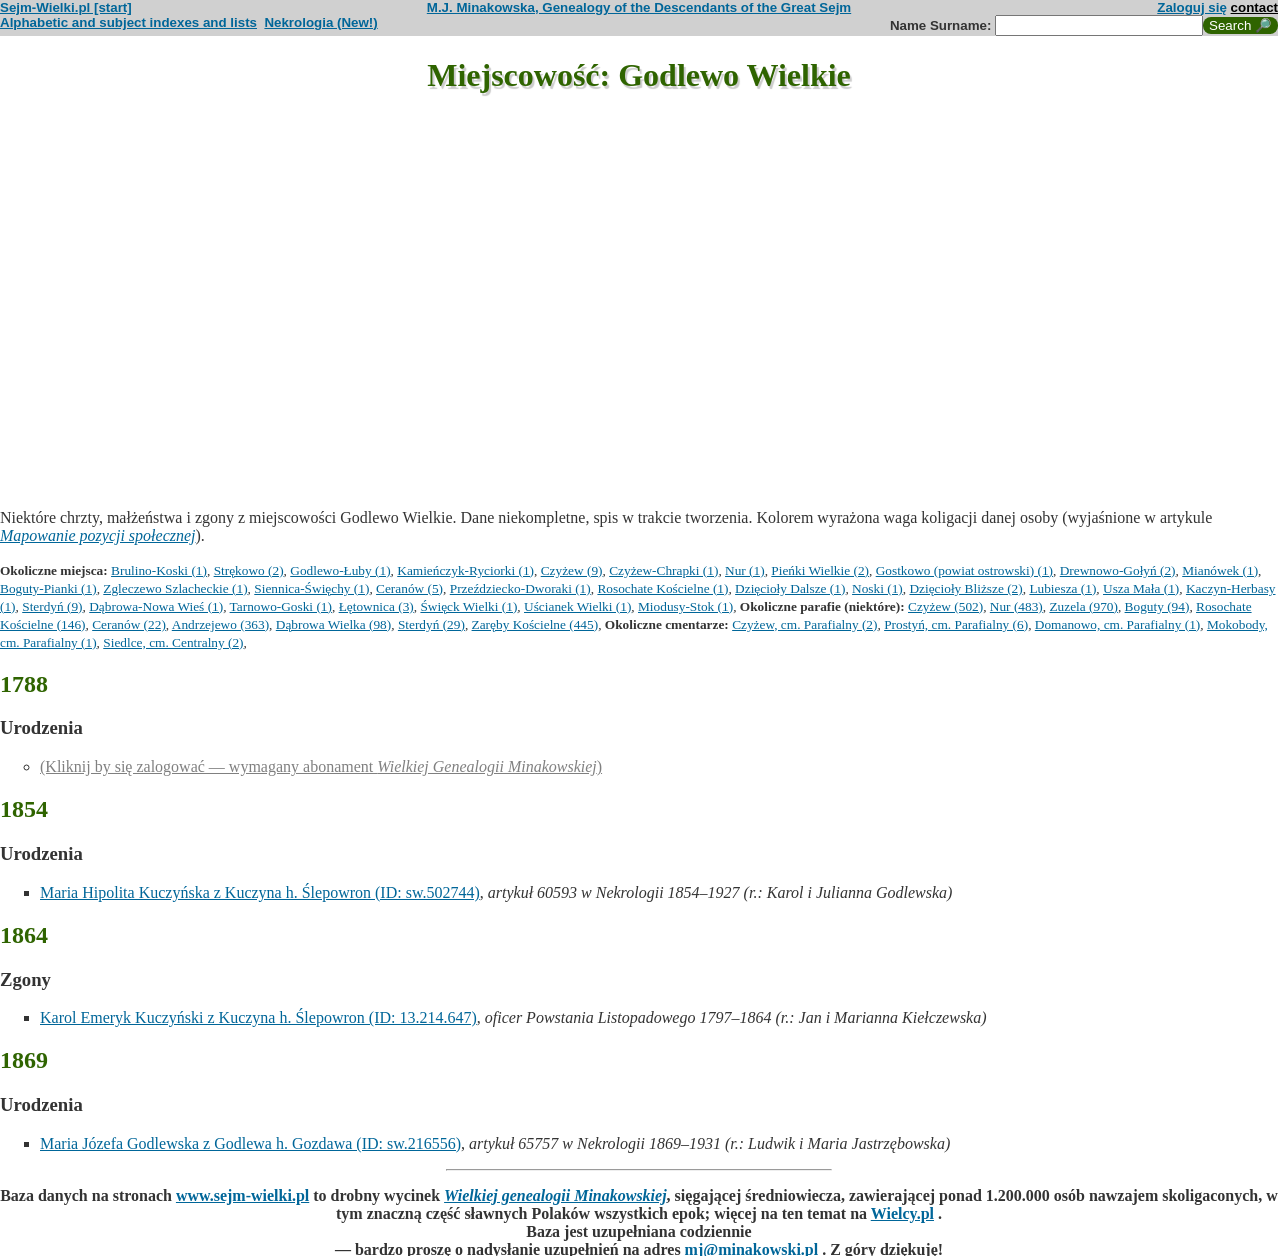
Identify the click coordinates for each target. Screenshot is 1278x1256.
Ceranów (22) (129, 624)
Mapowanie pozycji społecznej (98, 535)
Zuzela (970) (1083, 606)
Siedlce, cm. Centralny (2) (173, 642)
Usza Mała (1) (1141, 588)
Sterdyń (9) (52, 606)
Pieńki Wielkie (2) (820, 570)
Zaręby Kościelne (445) (535, 624)
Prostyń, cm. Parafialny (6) (956, 624)
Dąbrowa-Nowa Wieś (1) (156, 606)
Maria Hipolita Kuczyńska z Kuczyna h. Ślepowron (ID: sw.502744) (260, 892)
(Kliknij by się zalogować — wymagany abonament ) (321, 766)
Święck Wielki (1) (468, 606)
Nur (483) (1016, 606)
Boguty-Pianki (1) (48, 588)
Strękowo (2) (249, 570)
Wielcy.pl (902, 1213)
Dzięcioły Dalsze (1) (790, 588)
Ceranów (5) (409, 588)
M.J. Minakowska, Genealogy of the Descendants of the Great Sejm (639, 7)
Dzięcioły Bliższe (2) (965, 588)
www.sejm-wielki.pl (242, 1195)
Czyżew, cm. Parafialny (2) (804, 624)
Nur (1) (745, 570)
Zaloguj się (1192, 7)
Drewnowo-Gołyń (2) (1118, 570)
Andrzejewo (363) (220, 624)
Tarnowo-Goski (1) (281, 606)
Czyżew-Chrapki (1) (663, 570)
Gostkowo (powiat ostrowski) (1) (964, 570)
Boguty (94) (1157, 606)
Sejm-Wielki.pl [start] (66, 7)
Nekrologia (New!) (320, 22)
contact (1254, 7)
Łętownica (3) (376, 606)
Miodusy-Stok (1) (685, 606)
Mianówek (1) (1220, 570)
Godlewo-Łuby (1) (340, 570)
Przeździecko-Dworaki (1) (520, 588)
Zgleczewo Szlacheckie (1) (175, 588)
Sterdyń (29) (431, 624)
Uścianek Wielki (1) (577, 606)
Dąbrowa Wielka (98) (333, 624)
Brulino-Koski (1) (159, 570)
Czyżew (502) (945, 606)
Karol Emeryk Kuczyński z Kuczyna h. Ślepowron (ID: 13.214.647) (258, 1017)
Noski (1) (877, 588)
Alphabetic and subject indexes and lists (128, 22)
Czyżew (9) (572, 570)
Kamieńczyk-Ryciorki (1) (465, 570)
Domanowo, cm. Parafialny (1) (1117, 624)
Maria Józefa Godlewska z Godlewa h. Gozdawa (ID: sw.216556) (250, 1143)
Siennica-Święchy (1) (311, 588)
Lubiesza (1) (1062, 588)
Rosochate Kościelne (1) (662, 588)
